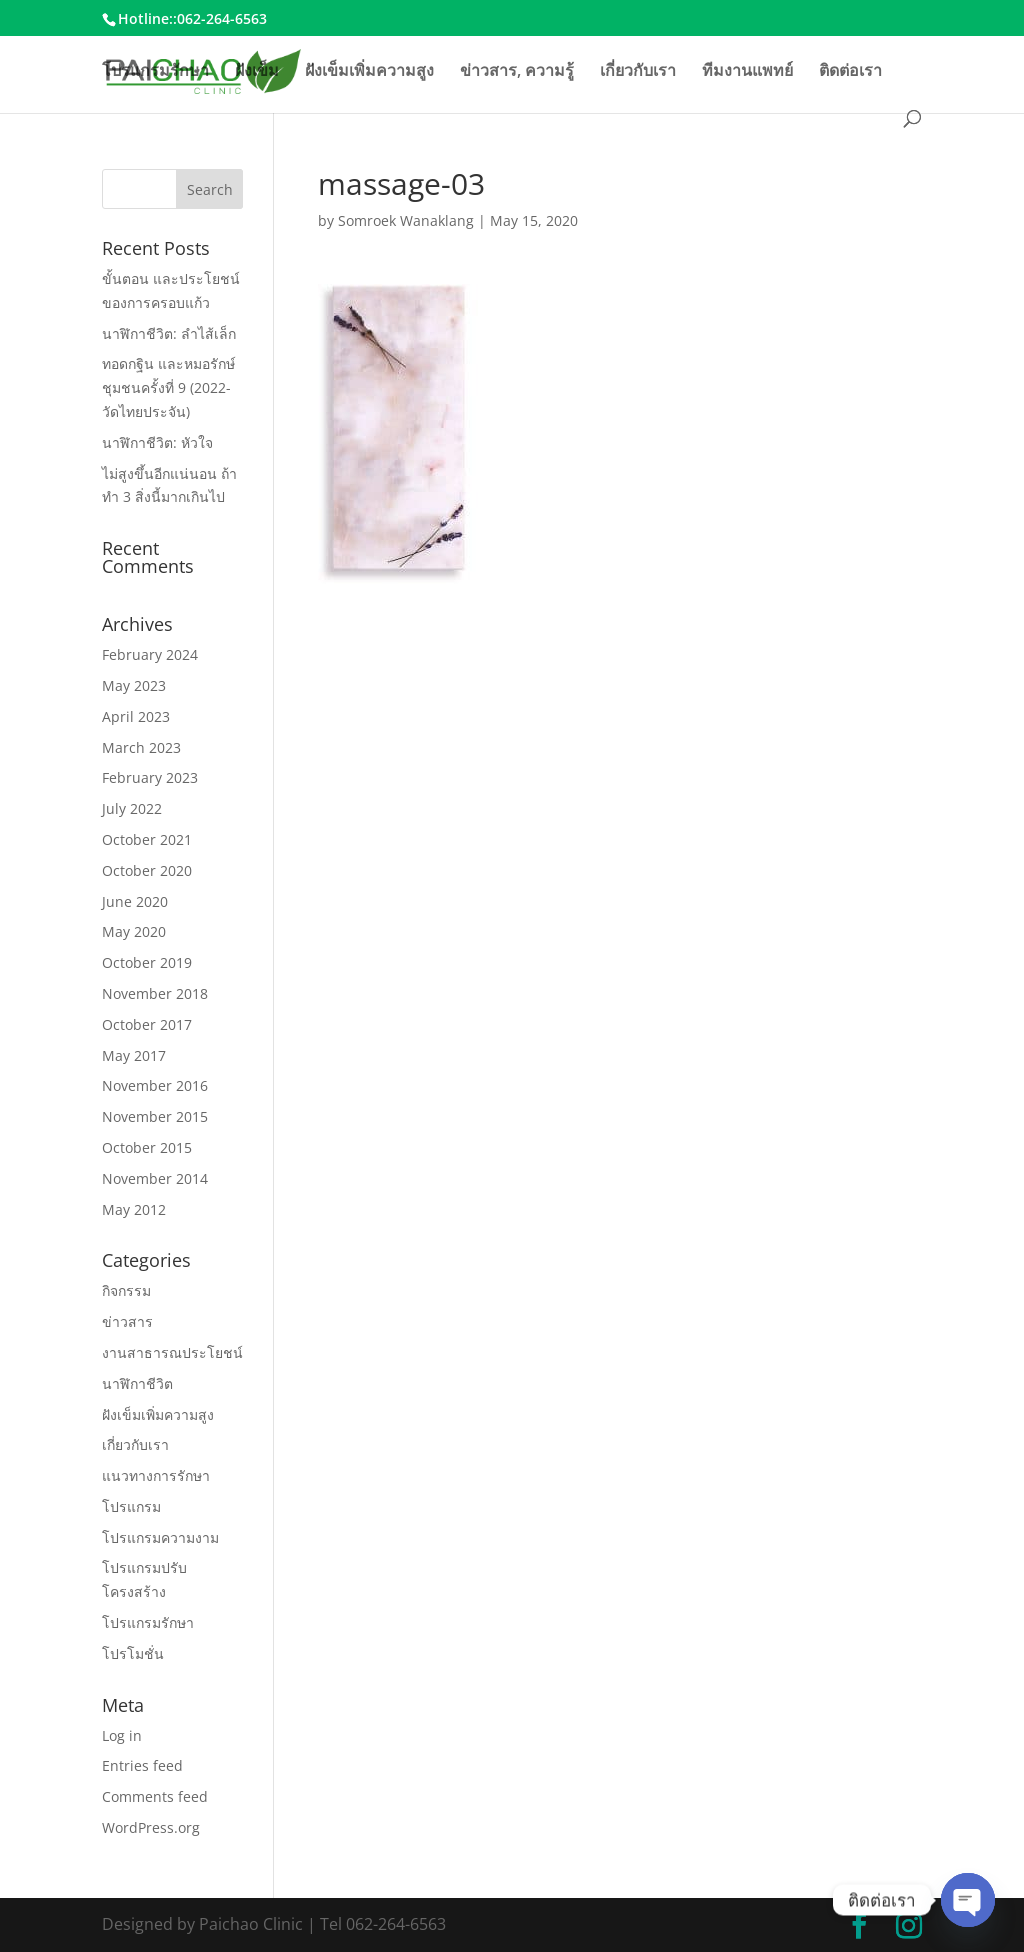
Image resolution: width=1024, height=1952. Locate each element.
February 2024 (150, 654)
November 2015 (155, 1116)
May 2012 (134, 1209)
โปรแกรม (131, 1506)
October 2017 (147, 1024)
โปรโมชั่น (133, 1653)
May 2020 (134, 931)
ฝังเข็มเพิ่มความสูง (369, 72)
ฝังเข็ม (257, 72)
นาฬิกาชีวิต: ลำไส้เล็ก (169, 333)
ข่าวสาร (127, 1321)
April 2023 (136, 716)
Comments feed (155, 1796)
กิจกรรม (126, 1290)
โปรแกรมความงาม (160, 1537)
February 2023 (150, 777)
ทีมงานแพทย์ (747, 72)
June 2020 (135, 901)
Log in (122, 1735)
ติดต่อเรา (850, 72)
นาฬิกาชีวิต (137, 1383)
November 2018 (155, 993)
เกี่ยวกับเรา (638, 72)
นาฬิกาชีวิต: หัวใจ (157, 442)
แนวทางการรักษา (156, 1475)
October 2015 (147, 1147)
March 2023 (141, 747)
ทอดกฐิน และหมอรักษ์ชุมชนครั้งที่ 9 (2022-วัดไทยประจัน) (168, 387)
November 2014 (155, 1178)
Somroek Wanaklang (406, 220)
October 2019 (147, 962)
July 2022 (132, 808)
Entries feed (142, 1765)
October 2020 (147, 870)
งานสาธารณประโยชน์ (172, 1352)
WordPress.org (151, 1827)
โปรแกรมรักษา (155, 72)
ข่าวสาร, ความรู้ (517, 72)
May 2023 (134, 685)
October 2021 (147, 839)
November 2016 (155, 1085)
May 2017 (134, 1055)
